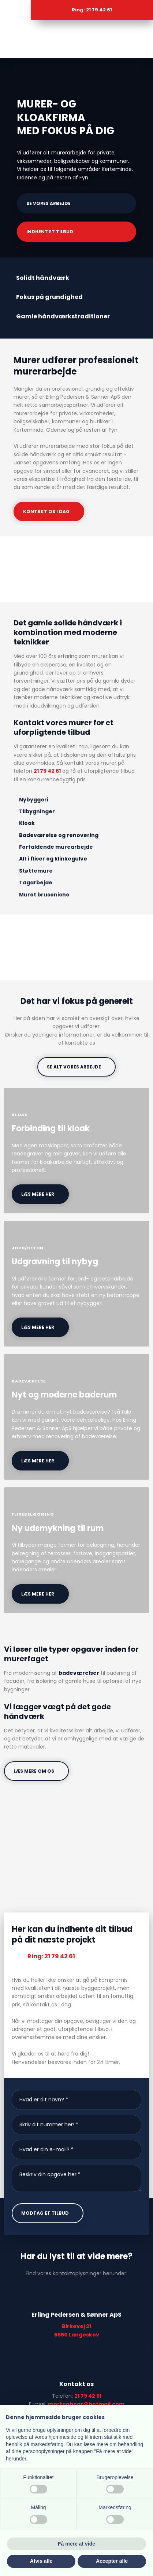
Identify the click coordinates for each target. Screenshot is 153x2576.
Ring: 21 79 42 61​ (51, 1956)
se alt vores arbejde (74, 1067)
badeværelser (79, 1673)
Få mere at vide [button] (76, 2544)
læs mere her (37, 1194)
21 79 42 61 (47, 771)
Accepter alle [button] (112, 2561)
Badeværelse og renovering (58, 835)
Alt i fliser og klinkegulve (53, 858)
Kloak (27, 823)
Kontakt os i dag (46, 511)
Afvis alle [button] (41, 2561)
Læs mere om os (34, 1771)
